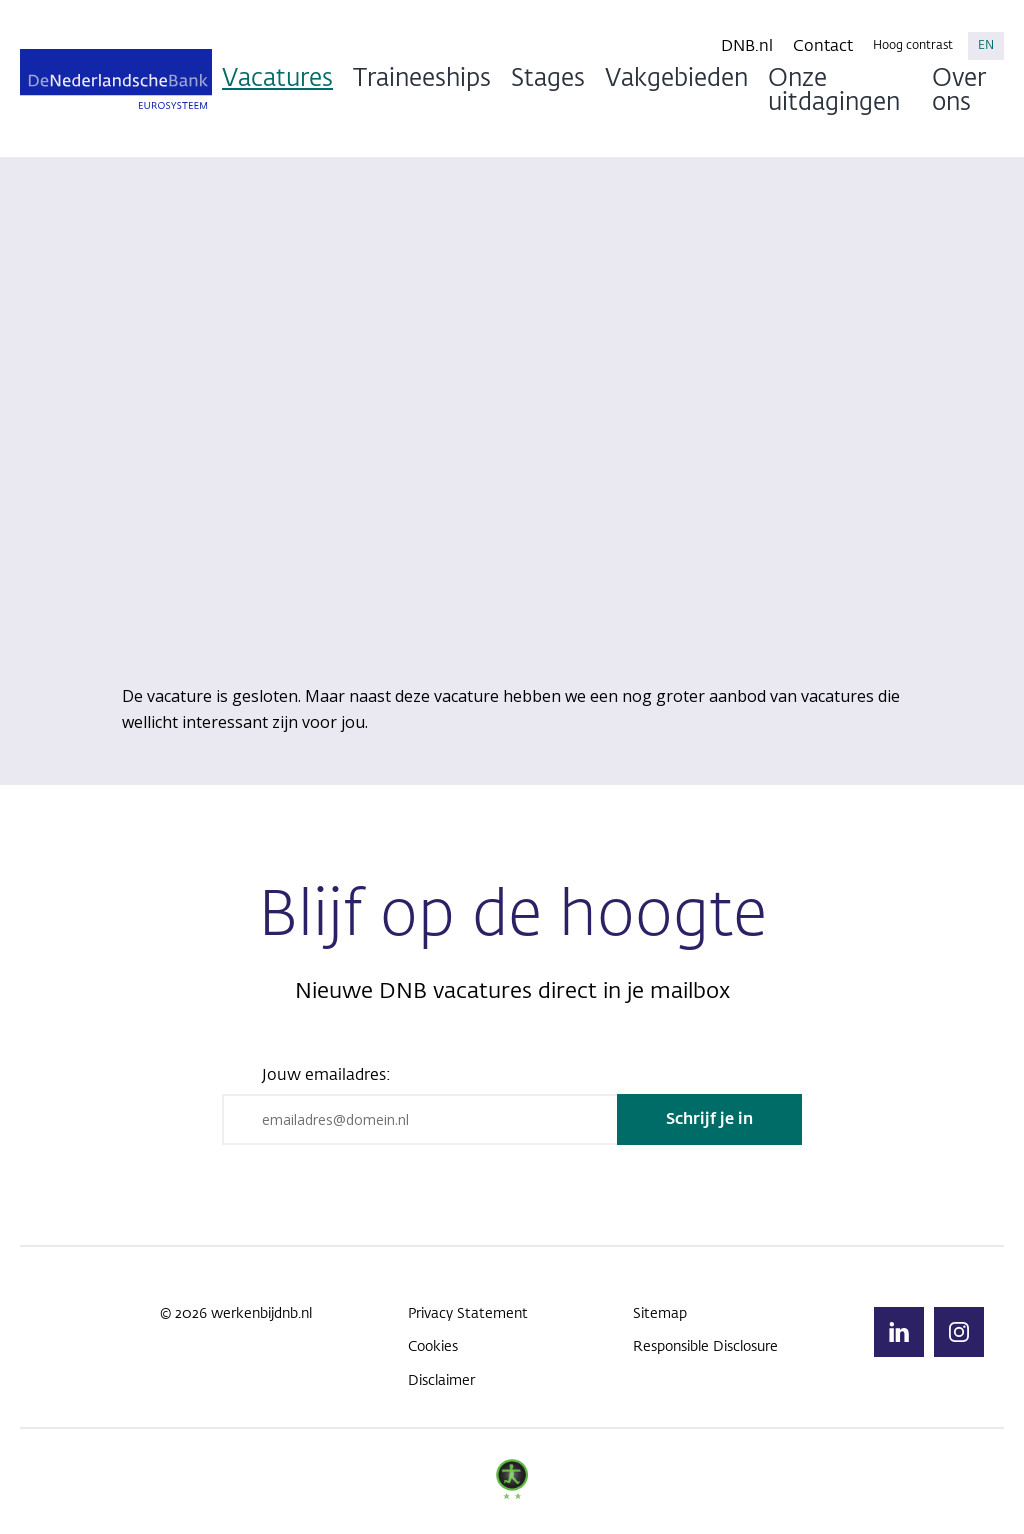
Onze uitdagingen (834, 91)
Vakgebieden (676, 79)
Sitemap (660, 1314)
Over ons (959, 91)
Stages (548, 79)
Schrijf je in (709, 1120)
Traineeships (422, 79)
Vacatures (277, 79)
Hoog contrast (913, 46)
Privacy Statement (468, 1314)
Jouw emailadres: (326, 1076)
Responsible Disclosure (705, 1347)
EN (986, 46)
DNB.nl (747, 47)
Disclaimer (441, 1381)
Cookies (433, 1347)
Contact (823, 47)
